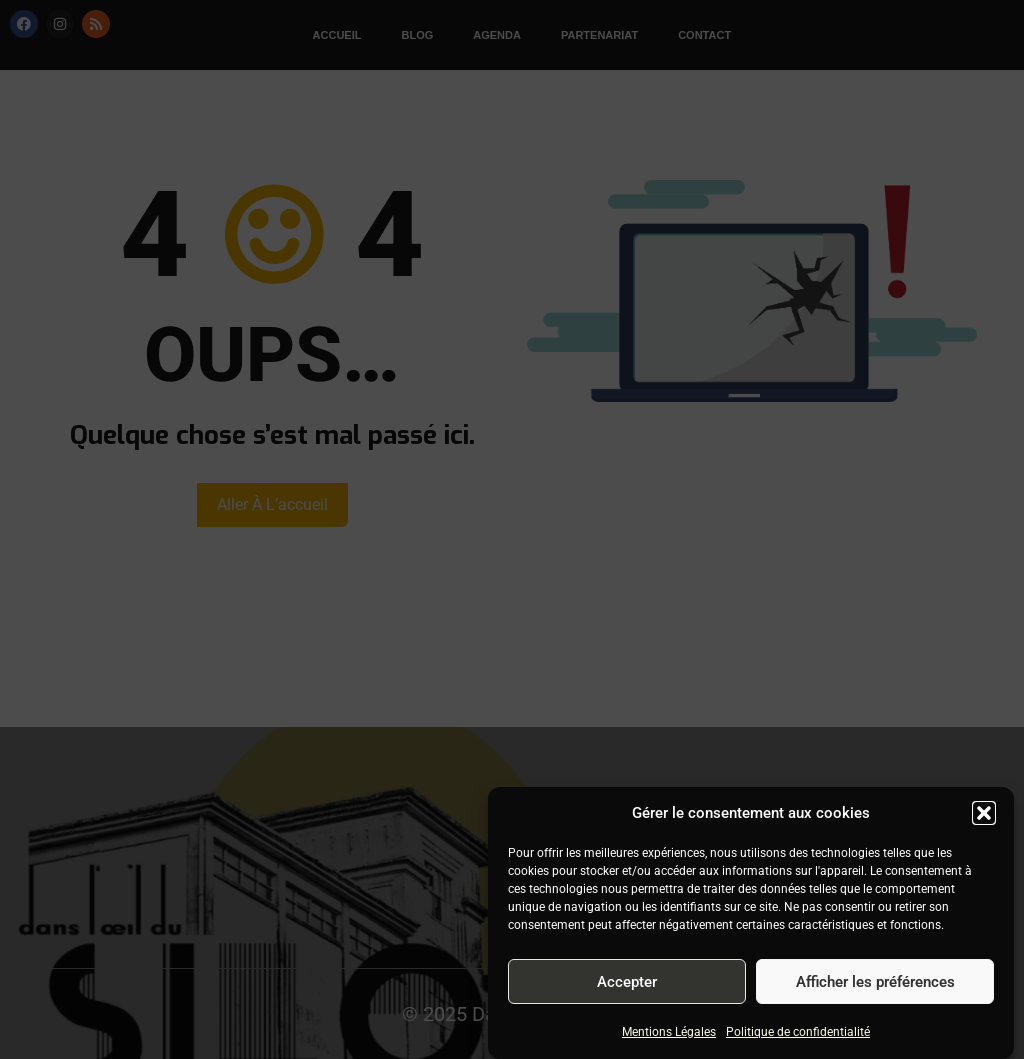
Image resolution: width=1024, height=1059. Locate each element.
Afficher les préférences (875, 982)
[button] (984, 813)
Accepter (627, 982)
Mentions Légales (669, 1032)
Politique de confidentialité (798, 1032)
